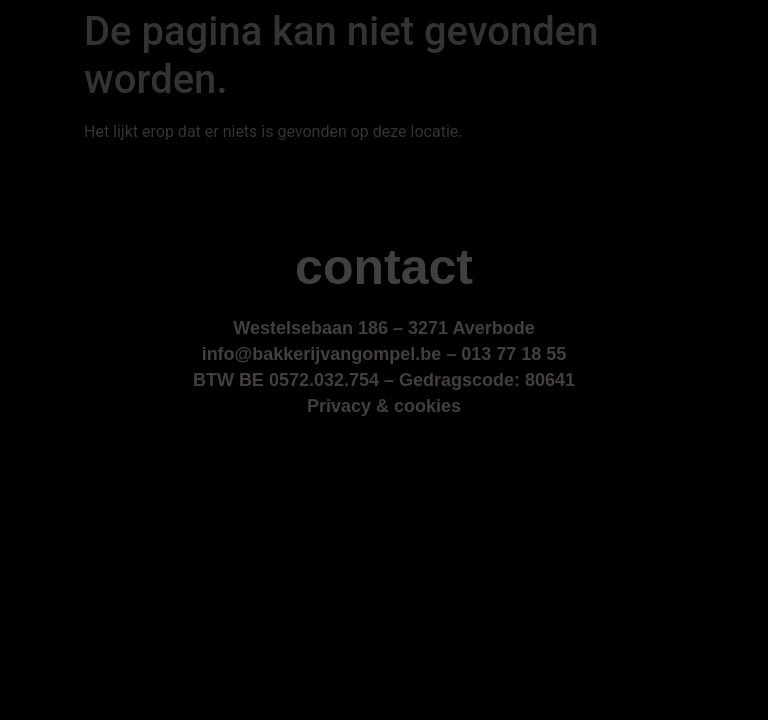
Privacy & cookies (384, 407)
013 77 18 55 (513, 355)
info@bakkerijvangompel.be (322, 355)
